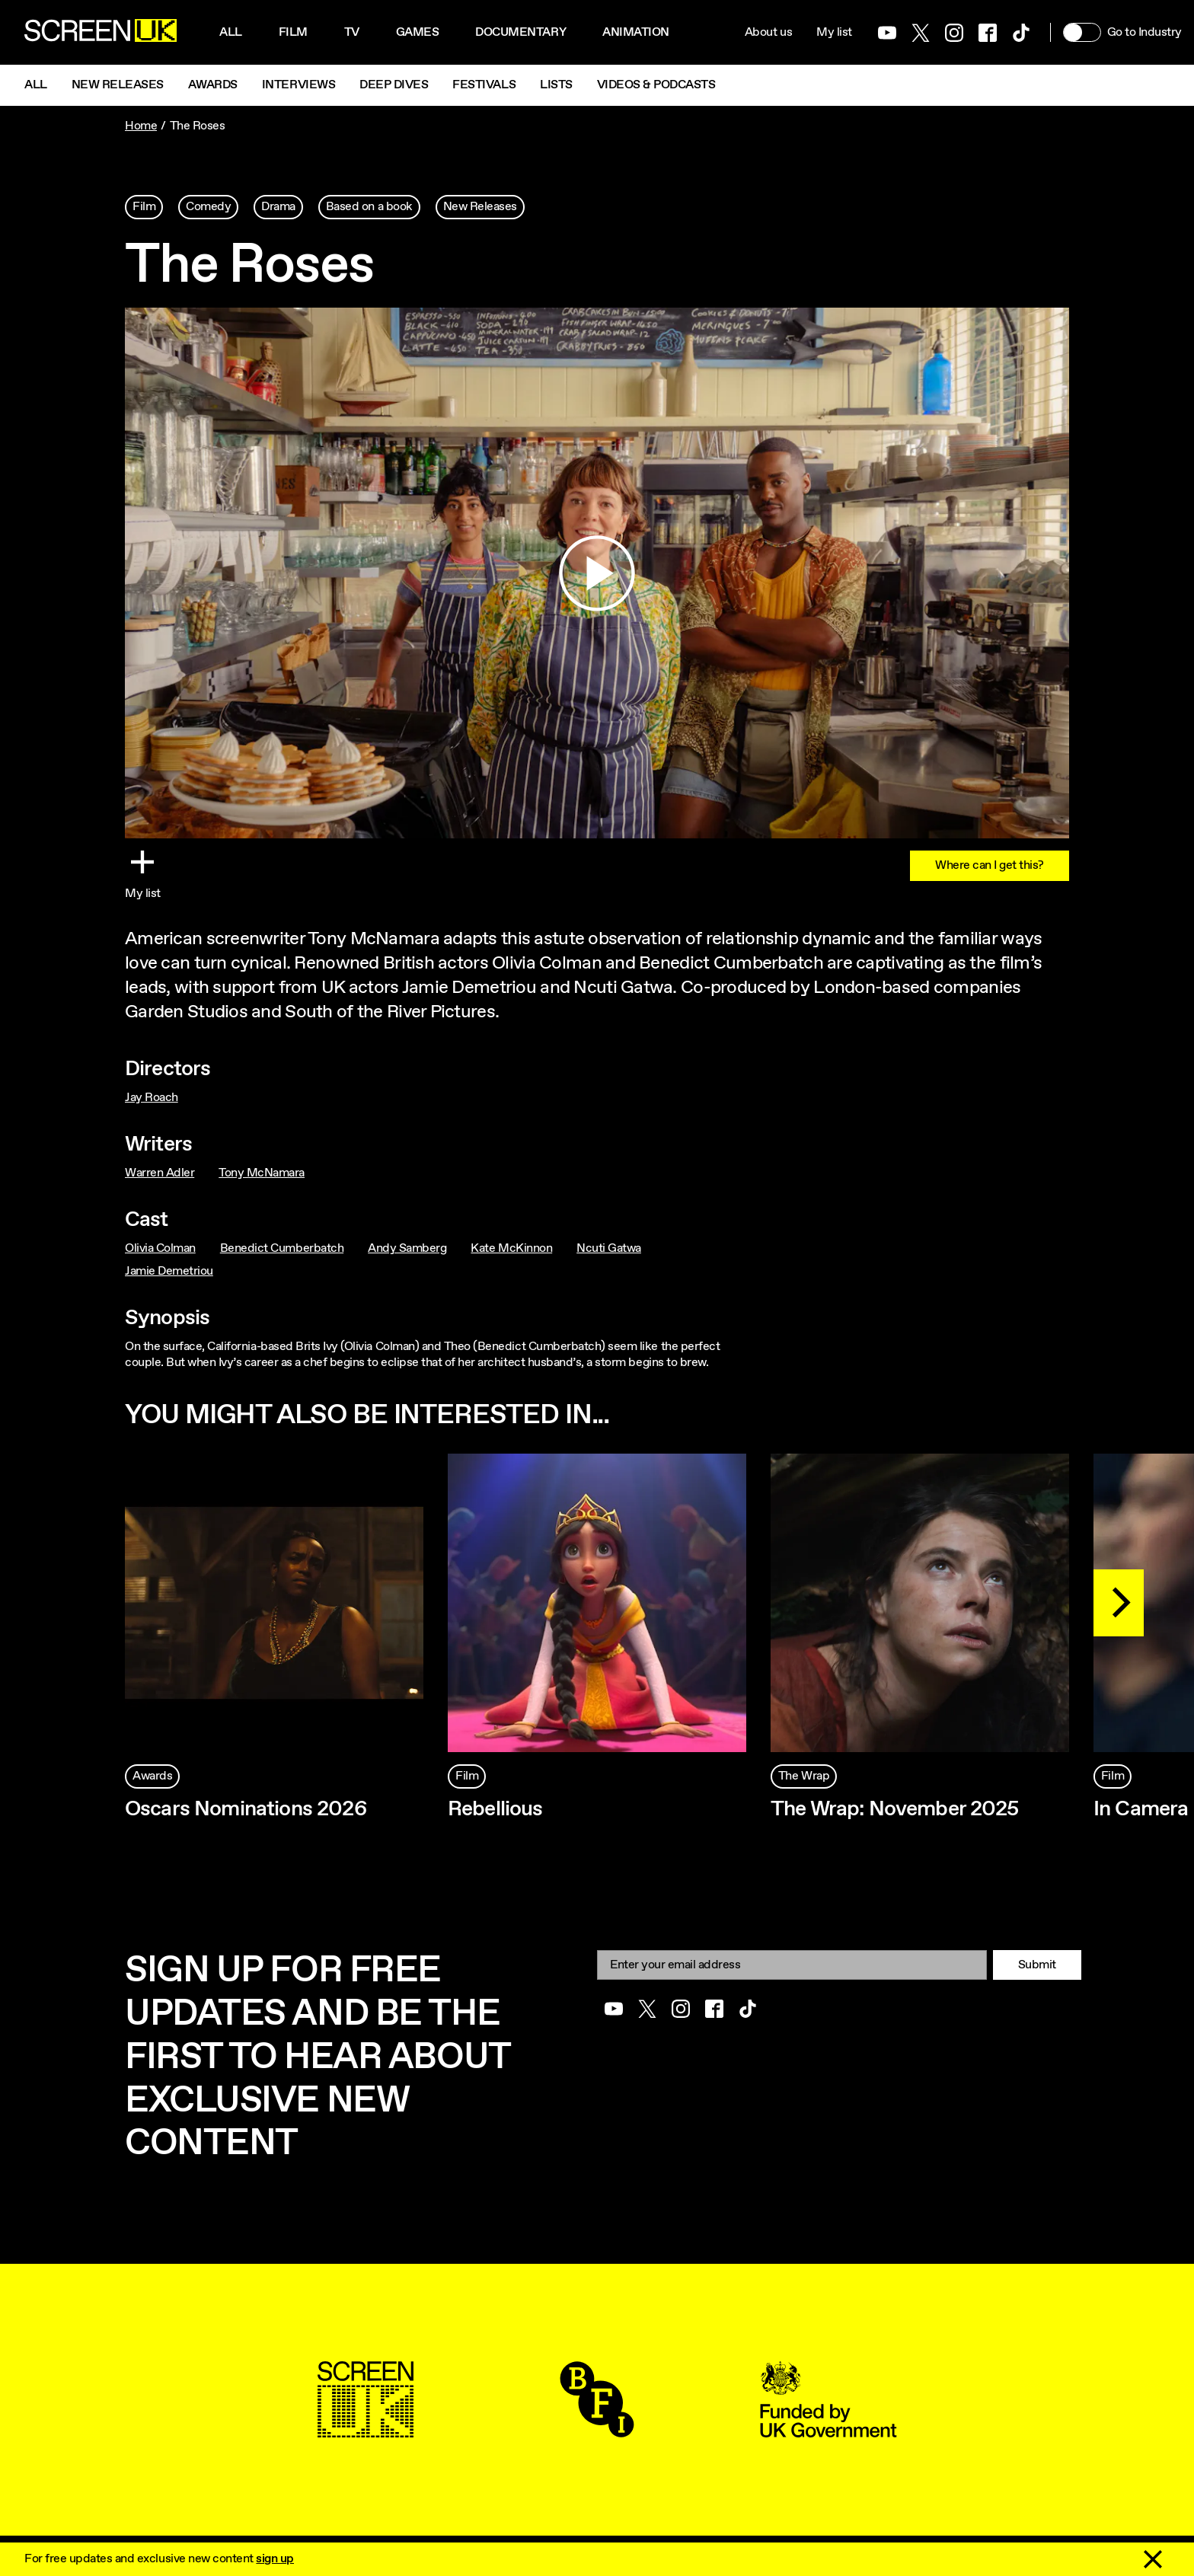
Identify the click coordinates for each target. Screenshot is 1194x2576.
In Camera (1140, 1809)
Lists (556, 85)
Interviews (298, 85)
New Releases (118, 85)
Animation (635, 32)
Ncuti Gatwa (608, 1248)
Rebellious (495, 1809)
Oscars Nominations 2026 (246, 1809)
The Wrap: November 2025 (895, 1809)
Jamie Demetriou (169, 1271)
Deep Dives (393, 85)
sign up (275, 2559)
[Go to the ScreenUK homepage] (100, 32)
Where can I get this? (989, 865)
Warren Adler (159, 1173)
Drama (278, 207)
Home (141, 126)
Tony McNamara (262, 1173)
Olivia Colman (160, 1248)
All (230, 32)
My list (834, 32)
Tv (351, 32)
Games (417, 32)
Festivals (484, 85)
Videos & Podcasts (656, 85)
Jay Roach (151, 1098)
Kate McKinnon (511, 1248)
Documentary (520, 32)
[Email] (792, 1965)
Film (293, 32)
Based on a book (369, 207)
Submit (1037, 1965)
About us (768, 32)
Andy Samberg (407, 1248)
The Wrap (803, 1776)
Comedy (208, 207)
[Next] (1118, 1602)
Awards (213, 85)
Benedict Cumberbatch (281, 1248)
